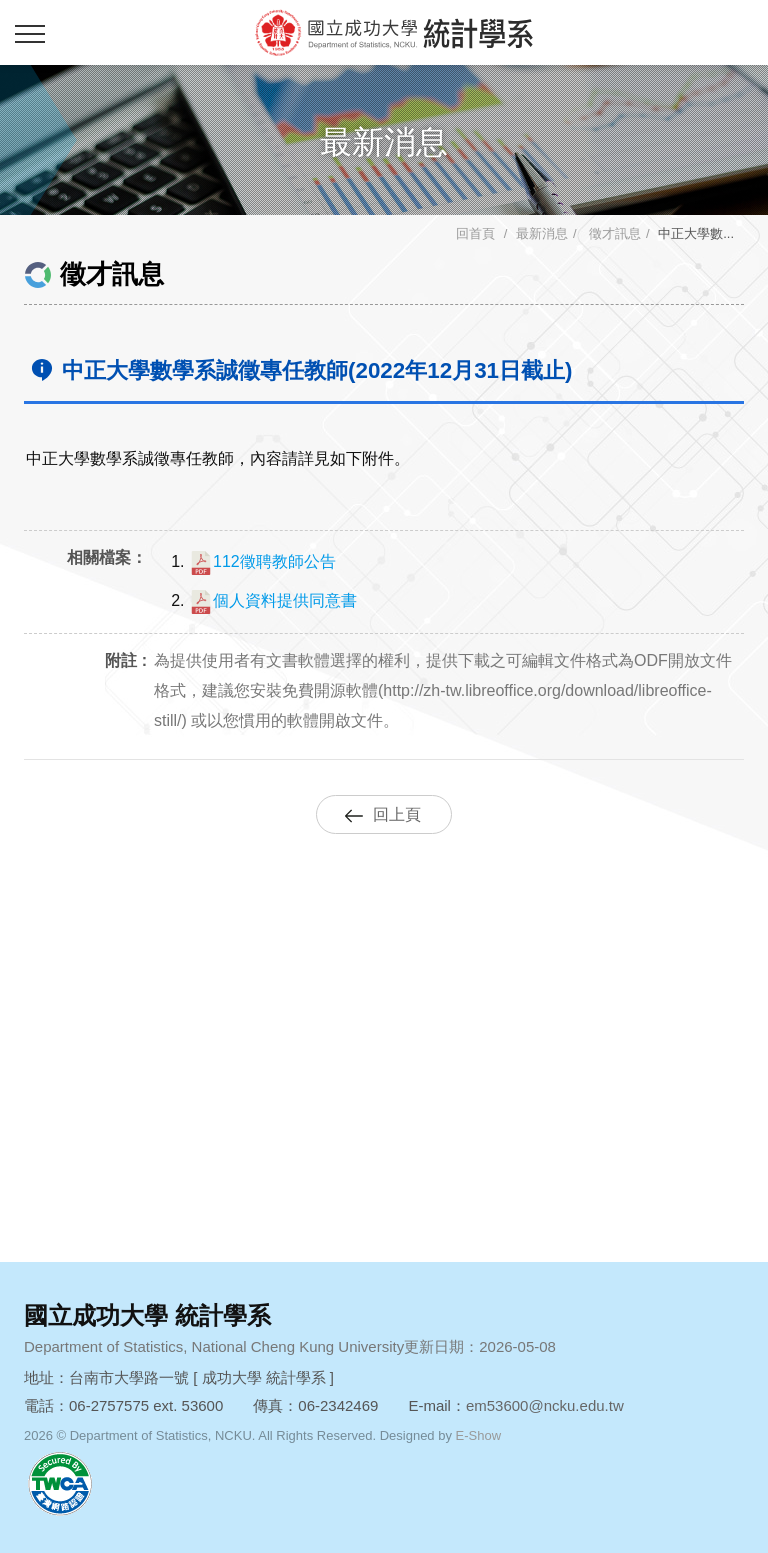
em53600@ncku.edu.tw (545, 1405)
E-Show (479, 1435)
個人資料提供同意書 (273, 600)
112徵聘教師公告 (262, 561)
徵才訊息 (613, 233)
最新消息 (542, 233)
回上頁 (397, 814)
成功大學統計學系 (394, 32)
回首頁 (475, 233)
